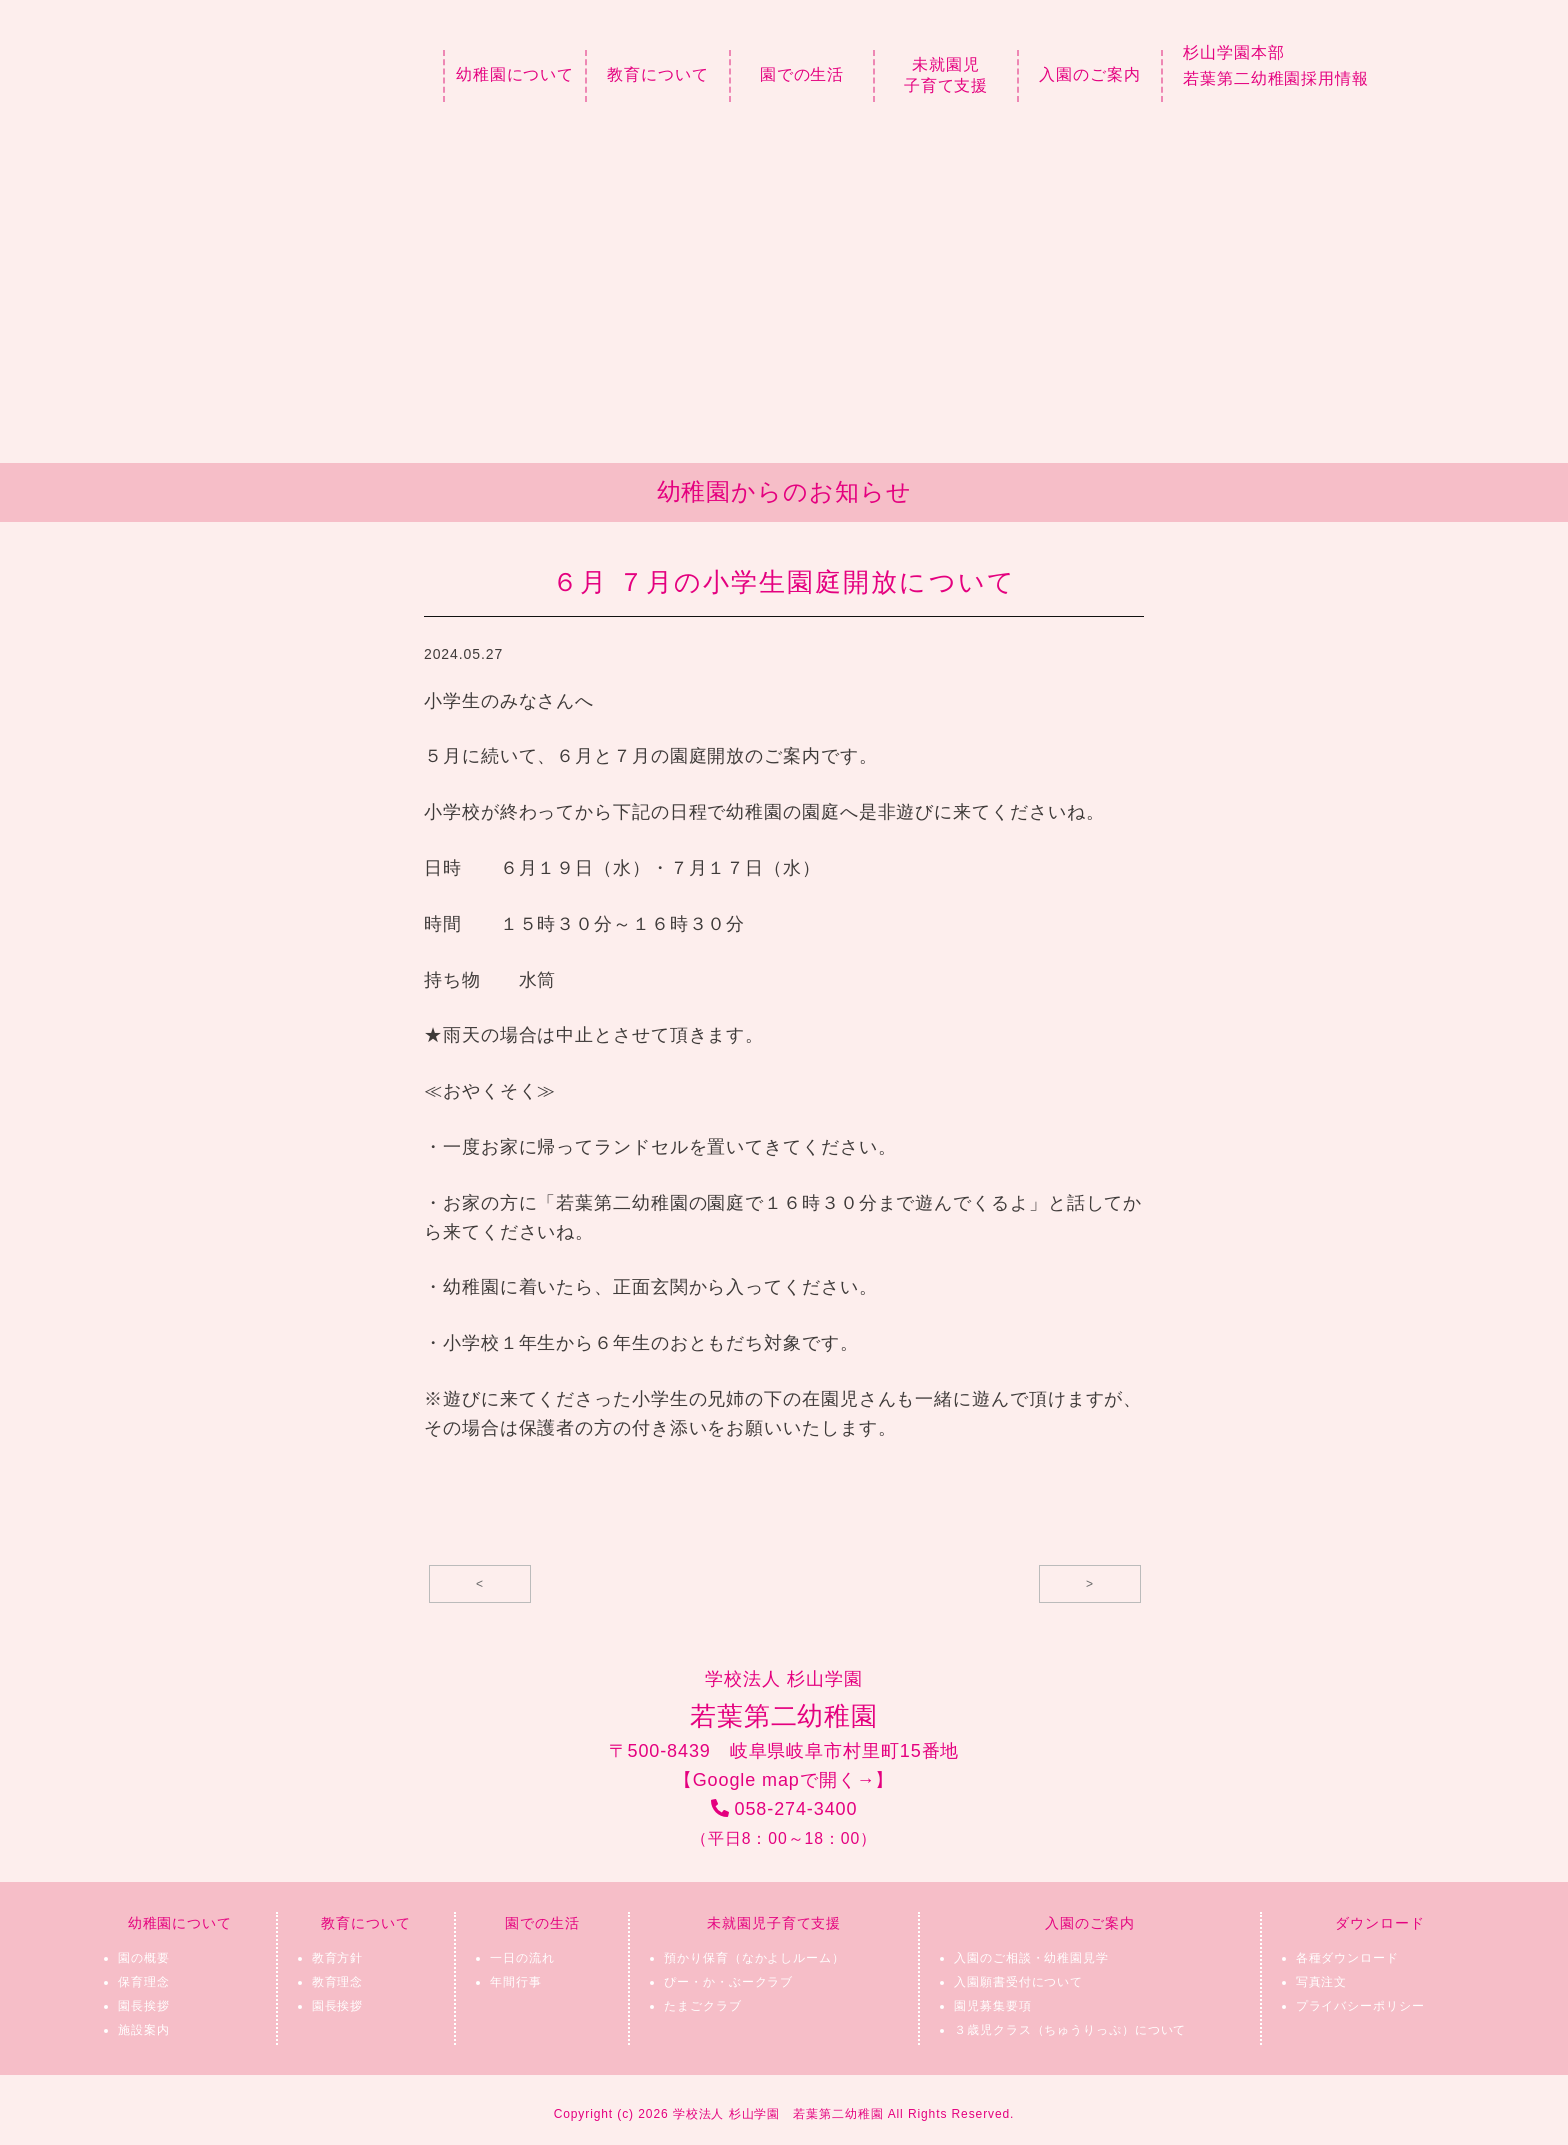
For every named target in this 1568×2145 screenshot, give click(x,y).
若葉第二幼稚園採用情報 (1276, 78)
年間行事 (516, 1982)
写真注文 (1322, 1982)
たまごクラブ (702, 2006)
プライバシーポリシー (1360, 2006)
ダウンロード (1379, 1923)
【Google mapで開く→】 (784, 1780)
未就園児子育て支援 (946, 75)
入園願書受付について (1018, 1982)
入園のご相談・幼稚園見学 (1031, 1958)
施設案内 (144, 2030)
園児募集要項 (992, 2006)
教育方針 (338, 1958)
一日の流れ (522, 1958)
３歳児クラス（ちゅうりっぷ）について (1070, 2030)
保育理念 (144, 1982)
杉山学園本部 (1233, 52)
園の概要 (144, 1958)
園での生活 (802, 74)
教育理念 (338, 1982)
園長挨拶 (144, 2006)
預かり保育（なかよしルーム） (754, 1958)
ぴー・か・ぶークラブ (728, 1982)
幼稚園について (515, 74)
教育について (657, 74)
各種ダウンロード (1347, 1958)
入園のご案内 (1089, 74)
